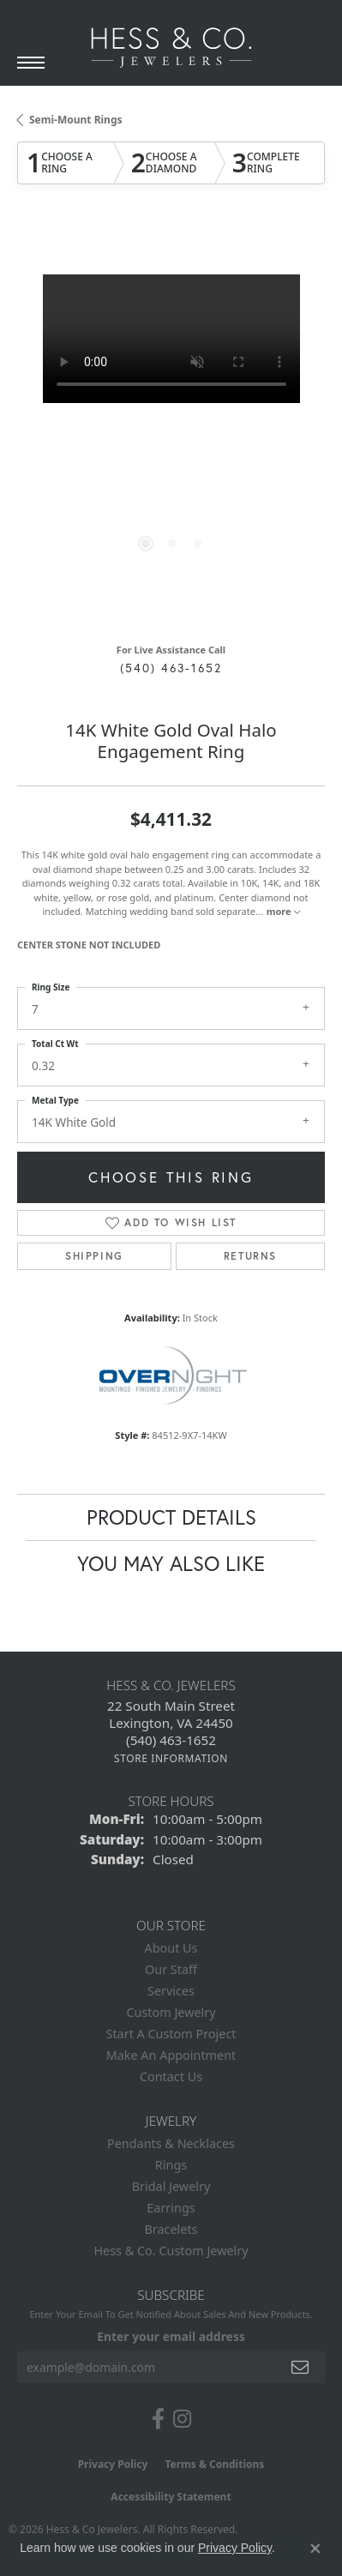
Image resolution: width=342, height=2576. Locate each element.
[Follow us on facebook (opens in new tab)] (158, 2419)
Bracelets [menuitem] (170, 2229)
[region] (171, 428)
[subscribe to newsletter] (301, 2367)
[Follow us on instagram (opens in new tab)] (182, 2419)
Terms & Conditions (214, 2464)
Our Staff (171, 1969)
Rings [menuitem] (171, 2165)
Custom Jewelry (170, 2012)
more (283, 911)
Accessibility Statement (171, 2496)
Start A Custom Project (171, 2033)
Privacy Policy (113, 2464)
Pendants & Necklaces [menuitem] (171, 2143)
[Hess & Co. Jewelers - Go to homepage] (171, 47)
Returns (250, 1255)
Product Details (171, 1517)
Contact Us (171, 2076)
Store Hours (170, 1800)
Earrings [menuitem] (171, 2208)
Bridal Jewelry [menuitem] (171, 2186)
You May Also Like (171, 1563)
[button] (145, 543)
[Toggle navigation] (31, 62)
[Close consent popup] (315, 2548)
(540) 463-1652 (171, 668)
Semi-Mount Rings (76, 119)
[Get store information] (171, 1758)
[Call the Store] (171, 1739)
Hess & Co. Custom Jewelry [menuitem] (170, 2250)
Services (171, 1991)
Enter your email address (171, 2336)
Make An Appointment (171, 2055)
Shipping (94, 1255)
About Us (171, 1948)
